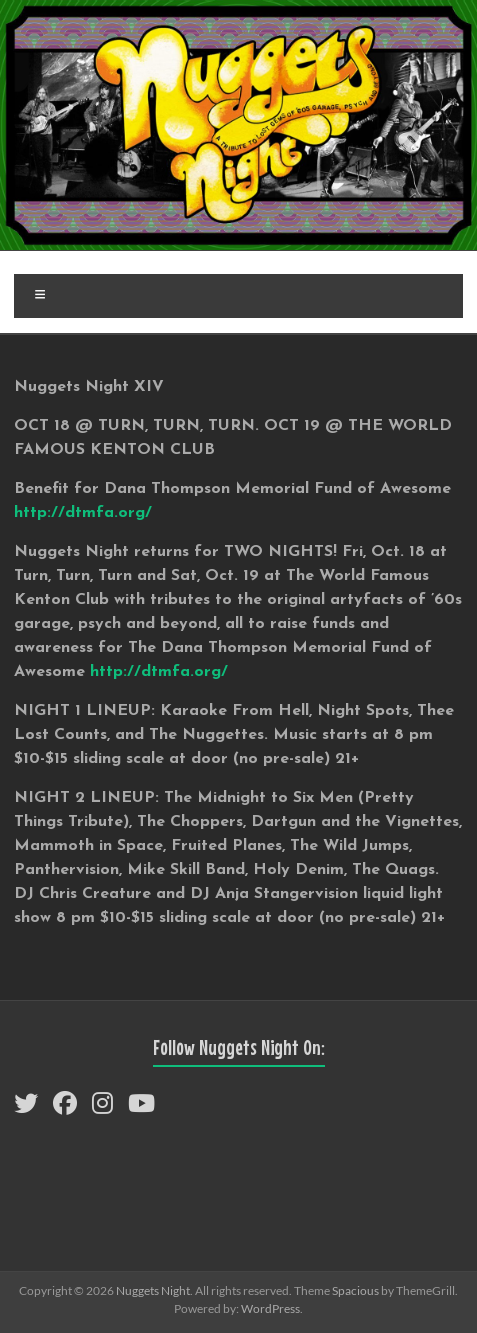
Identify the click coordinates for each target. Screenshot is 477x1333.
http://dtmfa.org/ (83, 513)
